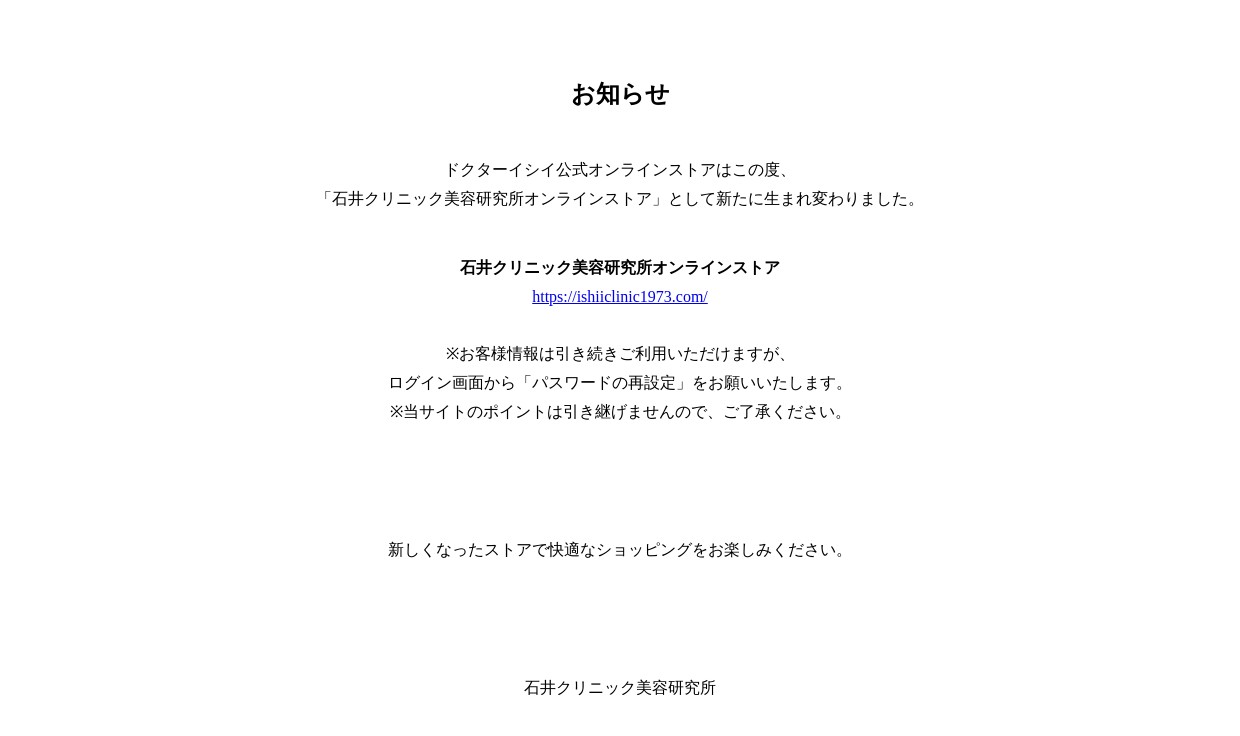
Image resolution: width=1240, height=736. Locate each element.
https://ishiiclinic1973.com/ (620, 296)
